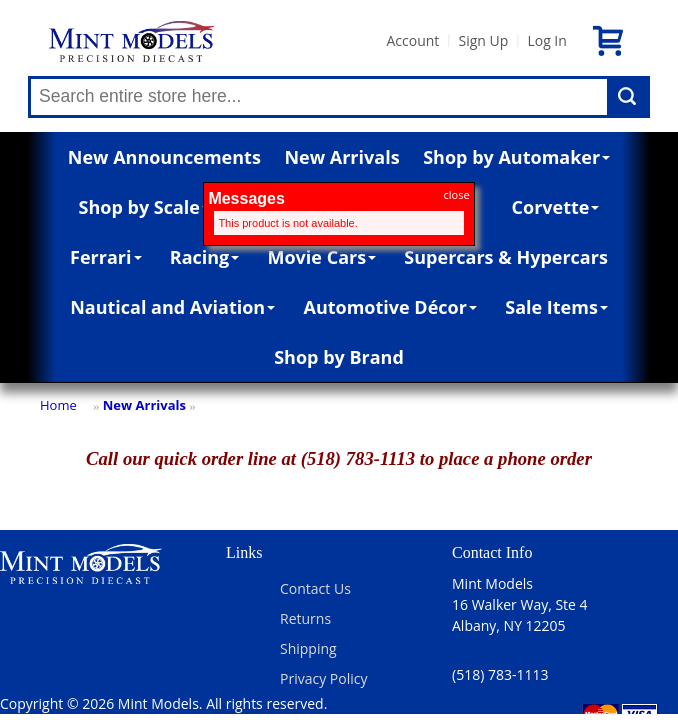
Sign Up (483, 40)
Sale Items (556, 307)
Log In (546, 40)
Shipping (308, 648)
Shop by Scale (144, 207)
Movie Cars (322, 257)
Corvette (556, 207)
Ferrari (105, 257)
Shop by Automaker (516, 157)
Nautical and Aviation (172, 307)
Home (58, 405)
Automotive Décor (389, 307)
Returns (305, 618)
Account (412, 40)
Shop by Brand (339, 357)
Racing (205, 257)
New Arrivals (341, 157)
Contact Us (315, 588)
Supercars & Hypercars (506, 257)
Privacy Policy (323, 678)
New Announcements (164, 157)
